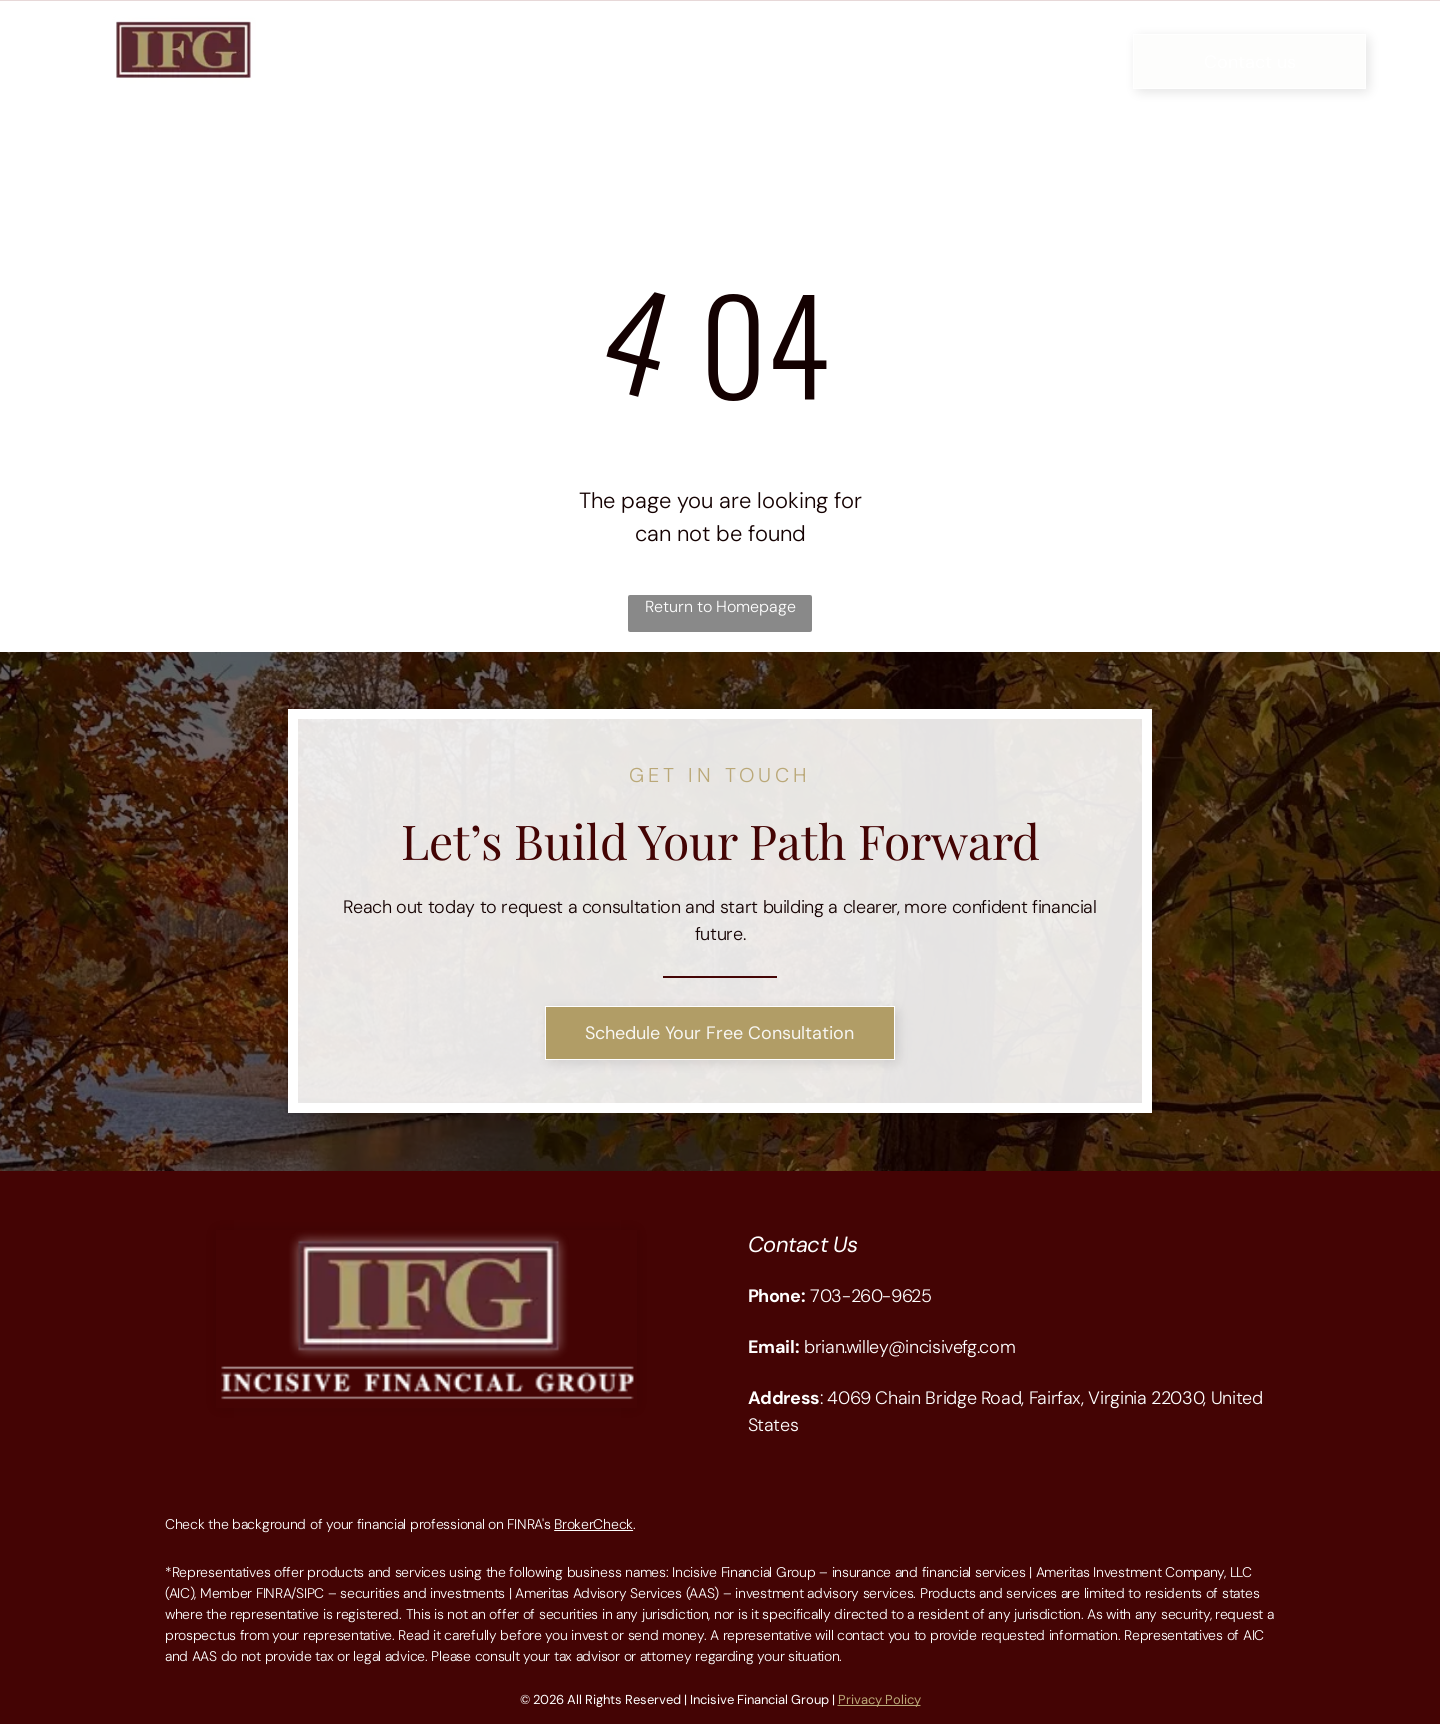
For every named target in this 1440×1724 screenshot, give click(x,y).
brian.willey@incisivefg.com (909, 1347)
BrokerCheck (593, 1524)
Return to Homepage (720, 606)
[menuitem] (421, 45)
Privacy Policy (879, 1699)
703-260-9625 (871, 1296)
